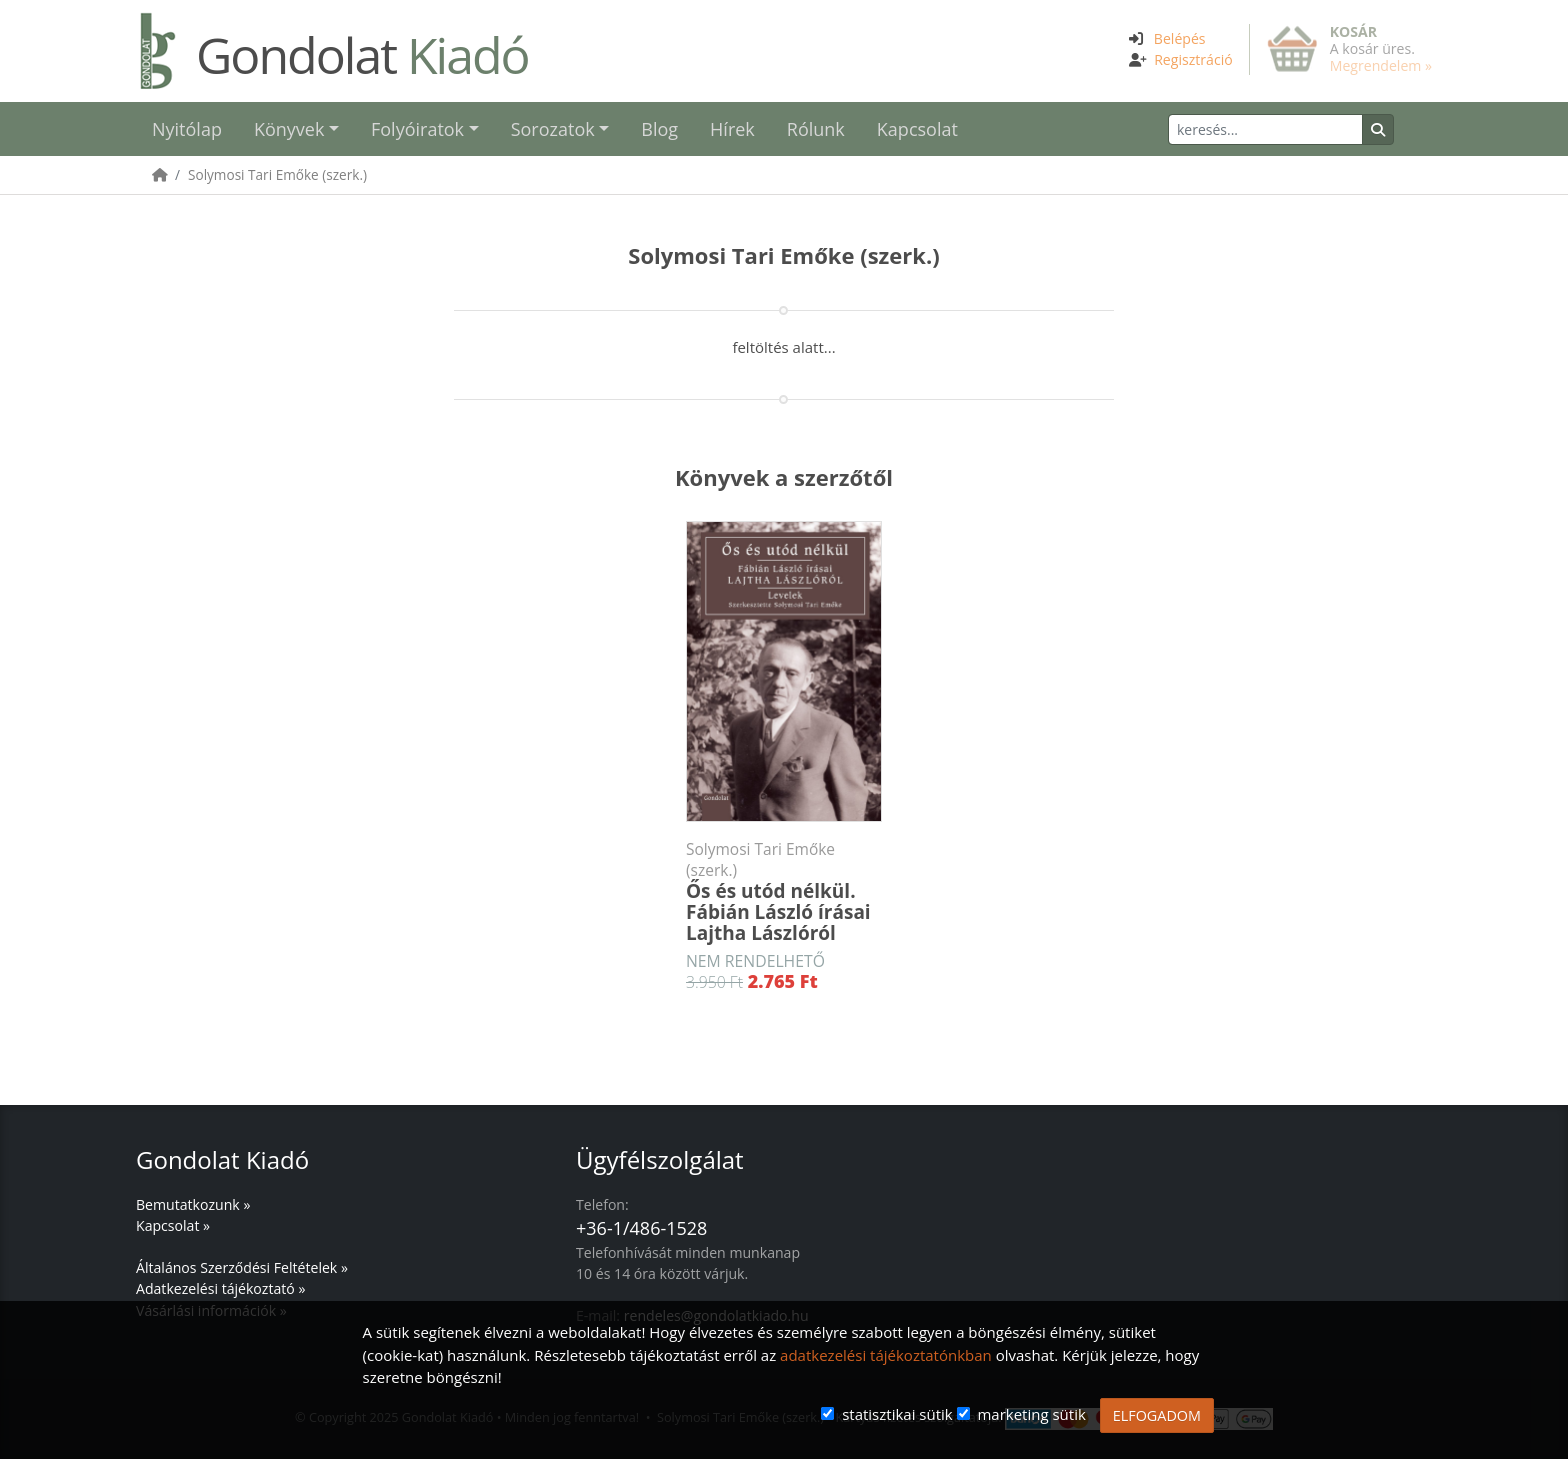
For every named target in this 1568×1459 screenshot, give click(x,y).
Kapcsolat (917, 129)
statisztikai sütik (897, 1414)
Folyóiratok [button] (417, 129)
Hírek (732, 129)
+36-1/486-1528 (641, 1228)
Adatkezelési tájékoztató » (220, 1288)
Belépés (1180, 38)
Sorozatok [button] (553, 129)
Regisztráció (1193, 59)
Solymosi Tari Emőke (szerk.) (277, 174)
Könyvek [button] (289, 129)
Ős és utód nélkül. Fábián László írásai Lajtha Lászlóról (784, 892)
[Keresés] (1265, 129)
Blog (659, 129)
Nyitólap (187, 129)
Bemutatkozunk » (193, 1204)
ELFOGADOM (1157, 1415)
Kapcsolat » (173, 1225)
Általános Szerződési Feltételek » (242, 1267)
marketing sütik (1031, 1414)
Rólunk (816, 129)
